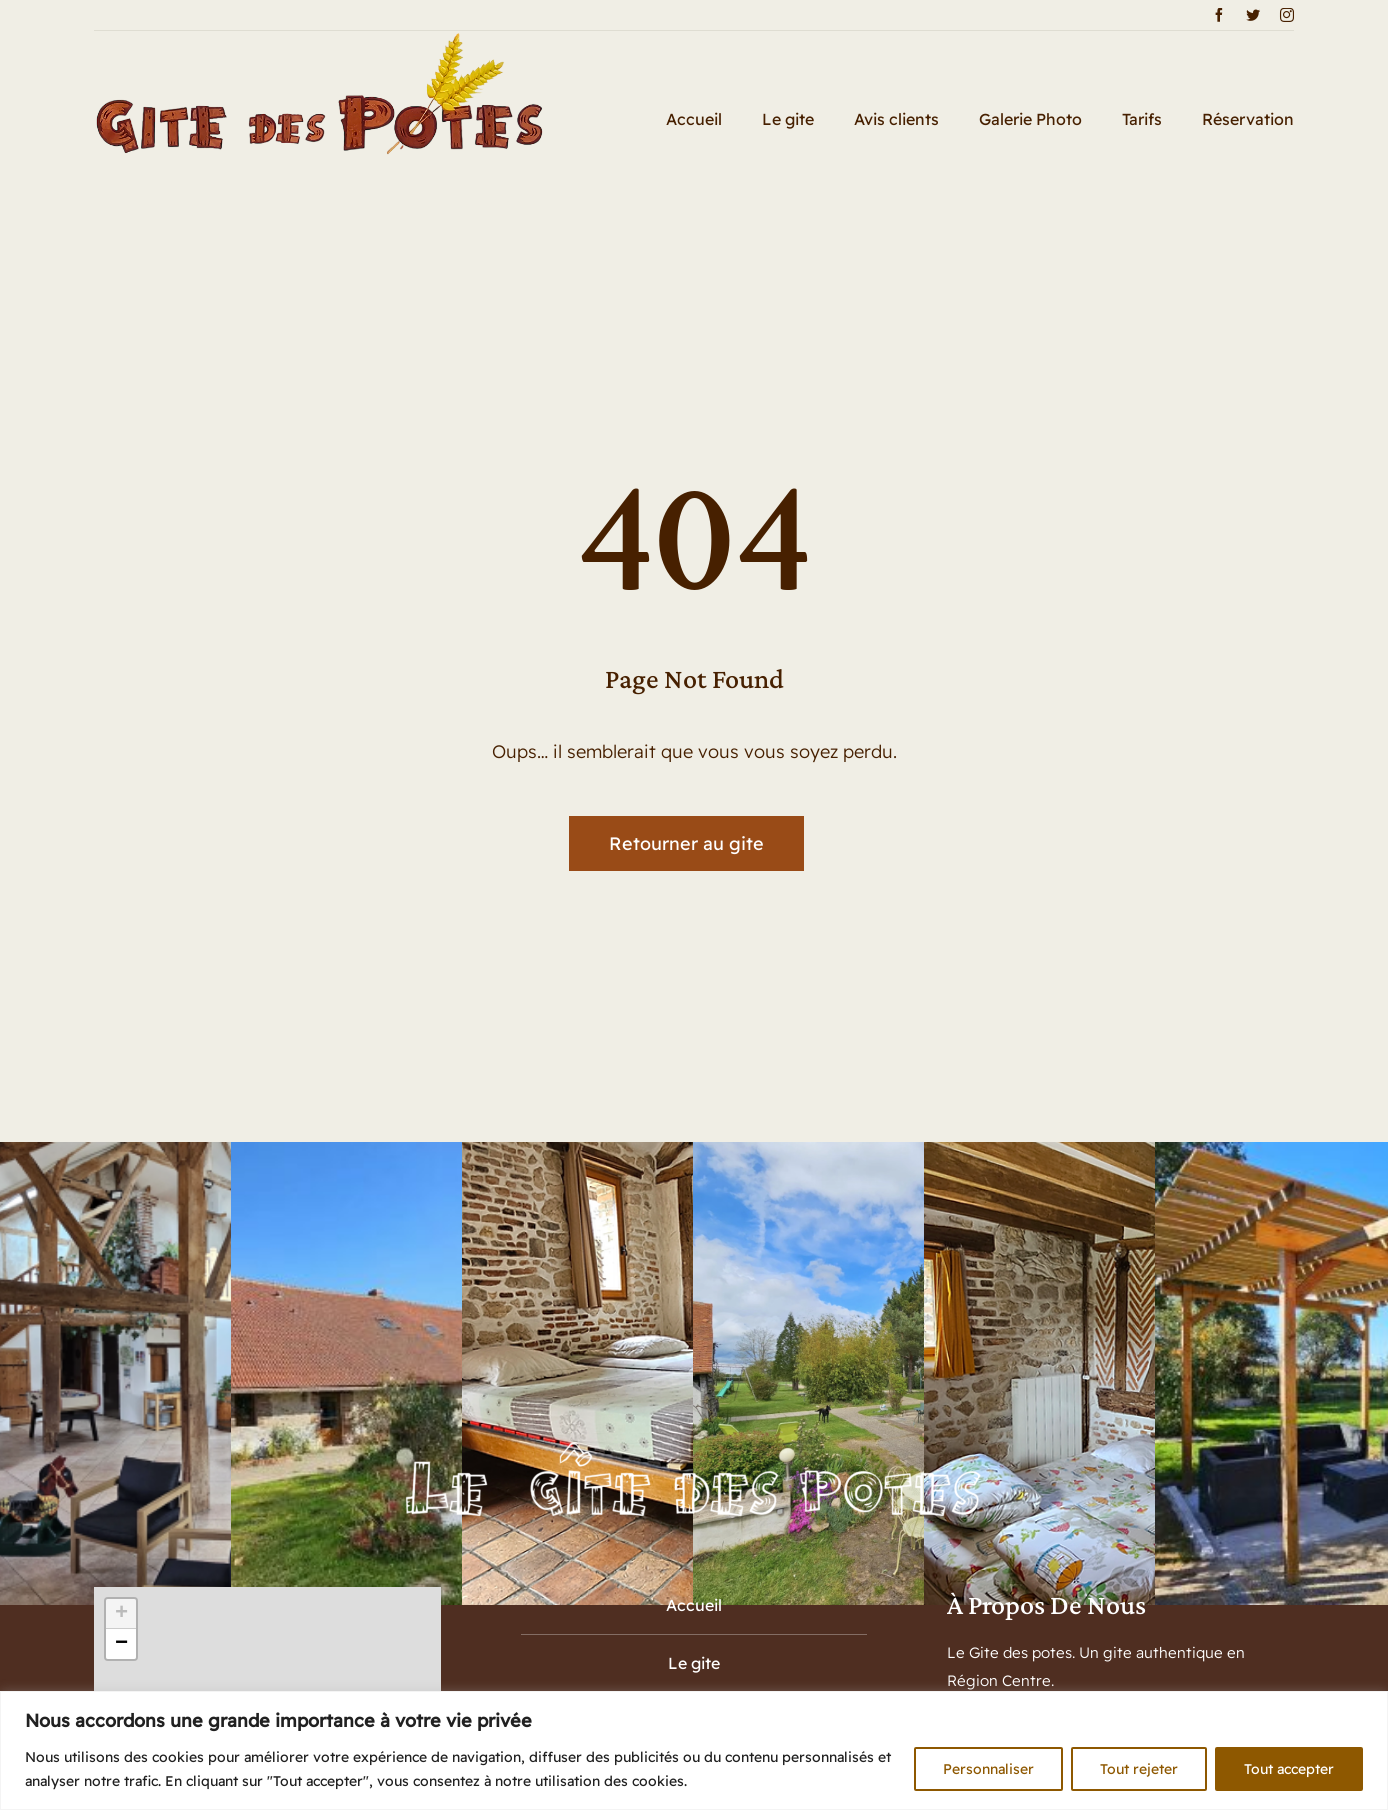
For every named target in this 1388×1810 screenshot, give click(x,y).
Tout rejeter (1139, 1769)
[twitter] (1253, 15)
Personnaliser (988, 1769)
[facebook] (1219, 15)
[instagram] (1287, 15)
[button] (121, 1614)
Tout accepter (1289, 1769)
